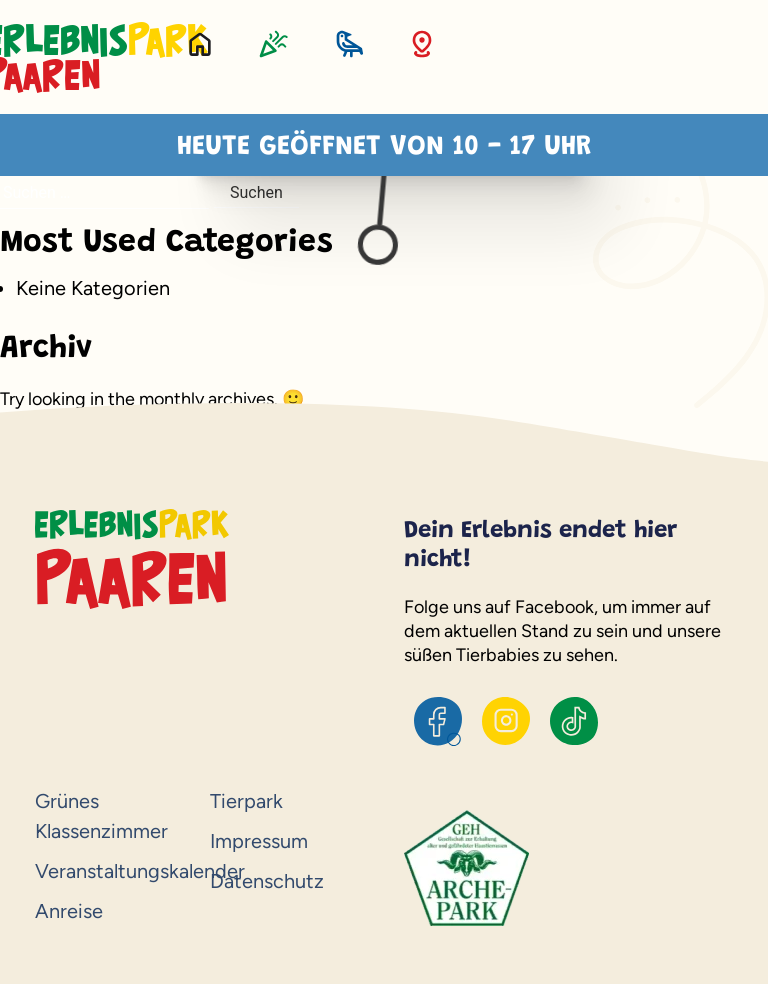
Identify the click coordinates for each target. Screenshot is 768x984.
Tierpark (246, 801)
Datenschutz (267, 881)
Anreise (69, 911)
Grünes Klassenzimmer (101, 816)
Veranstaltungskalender (112, 871)
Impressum (259, 841)
